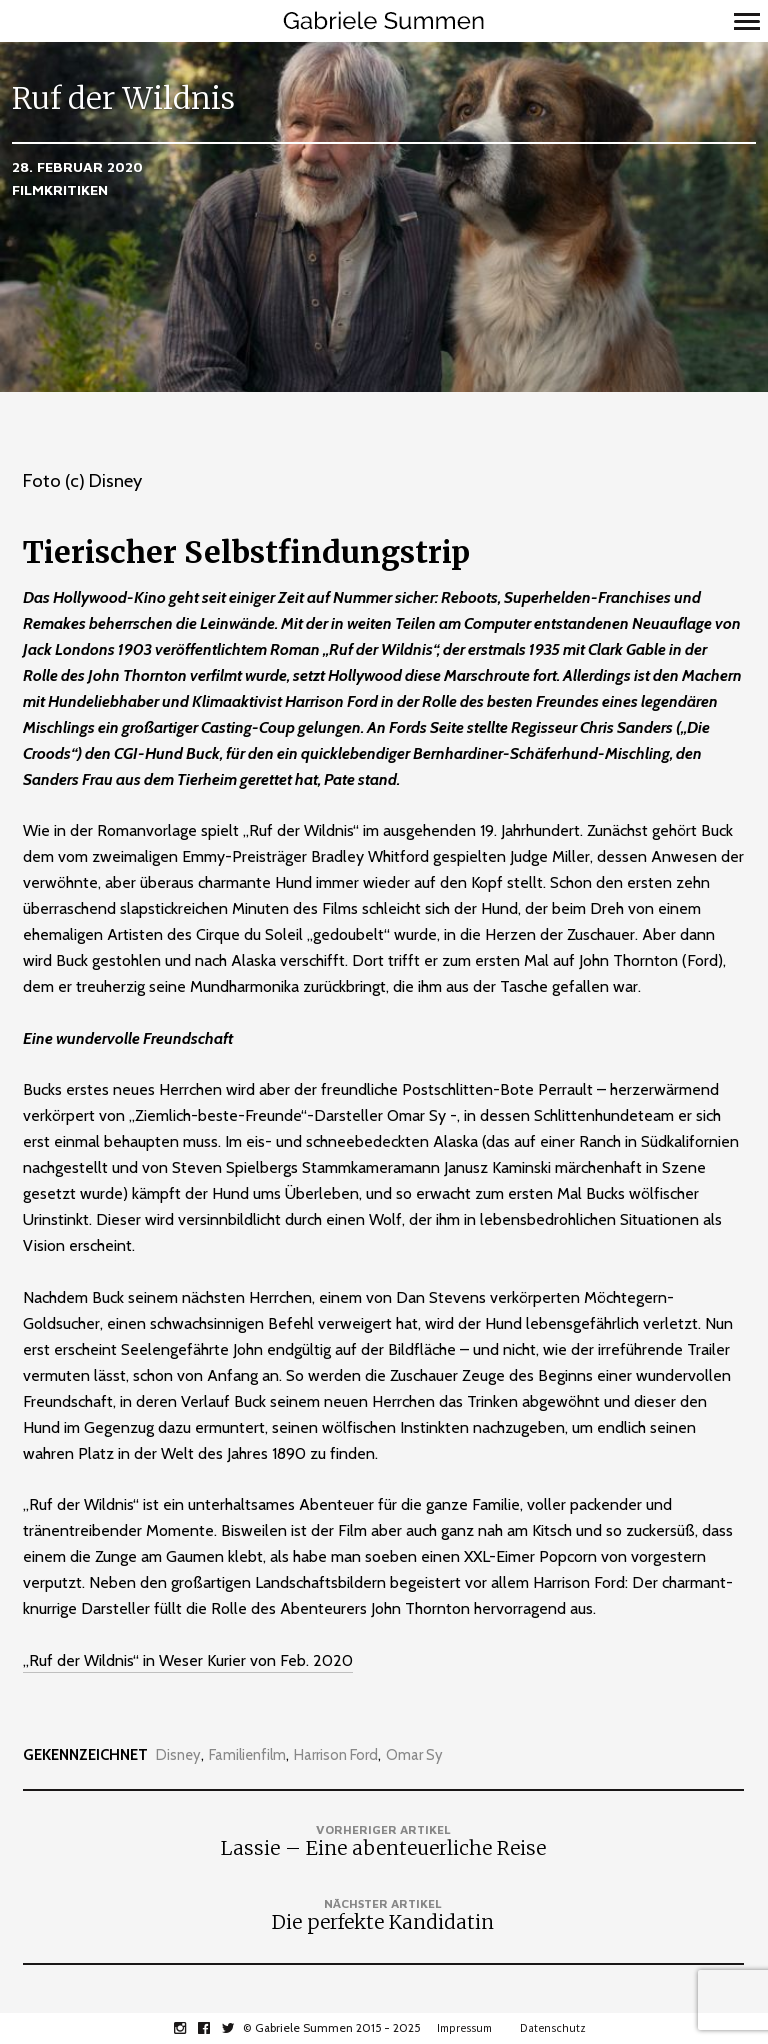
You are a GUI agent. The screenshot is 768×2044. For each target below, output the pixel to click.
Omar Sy (414, 1755)
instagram (190, 2028)
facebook (214, 2028)
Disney (178, 1755)
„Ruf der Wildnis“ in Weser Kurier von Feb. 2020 (188, 1660)
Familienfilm (247, 1755)
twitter (238, 2028)
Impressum (464, 2028)
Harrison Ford (336, 1755)
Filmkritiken (60, 189)
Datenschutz (553, 2028)
